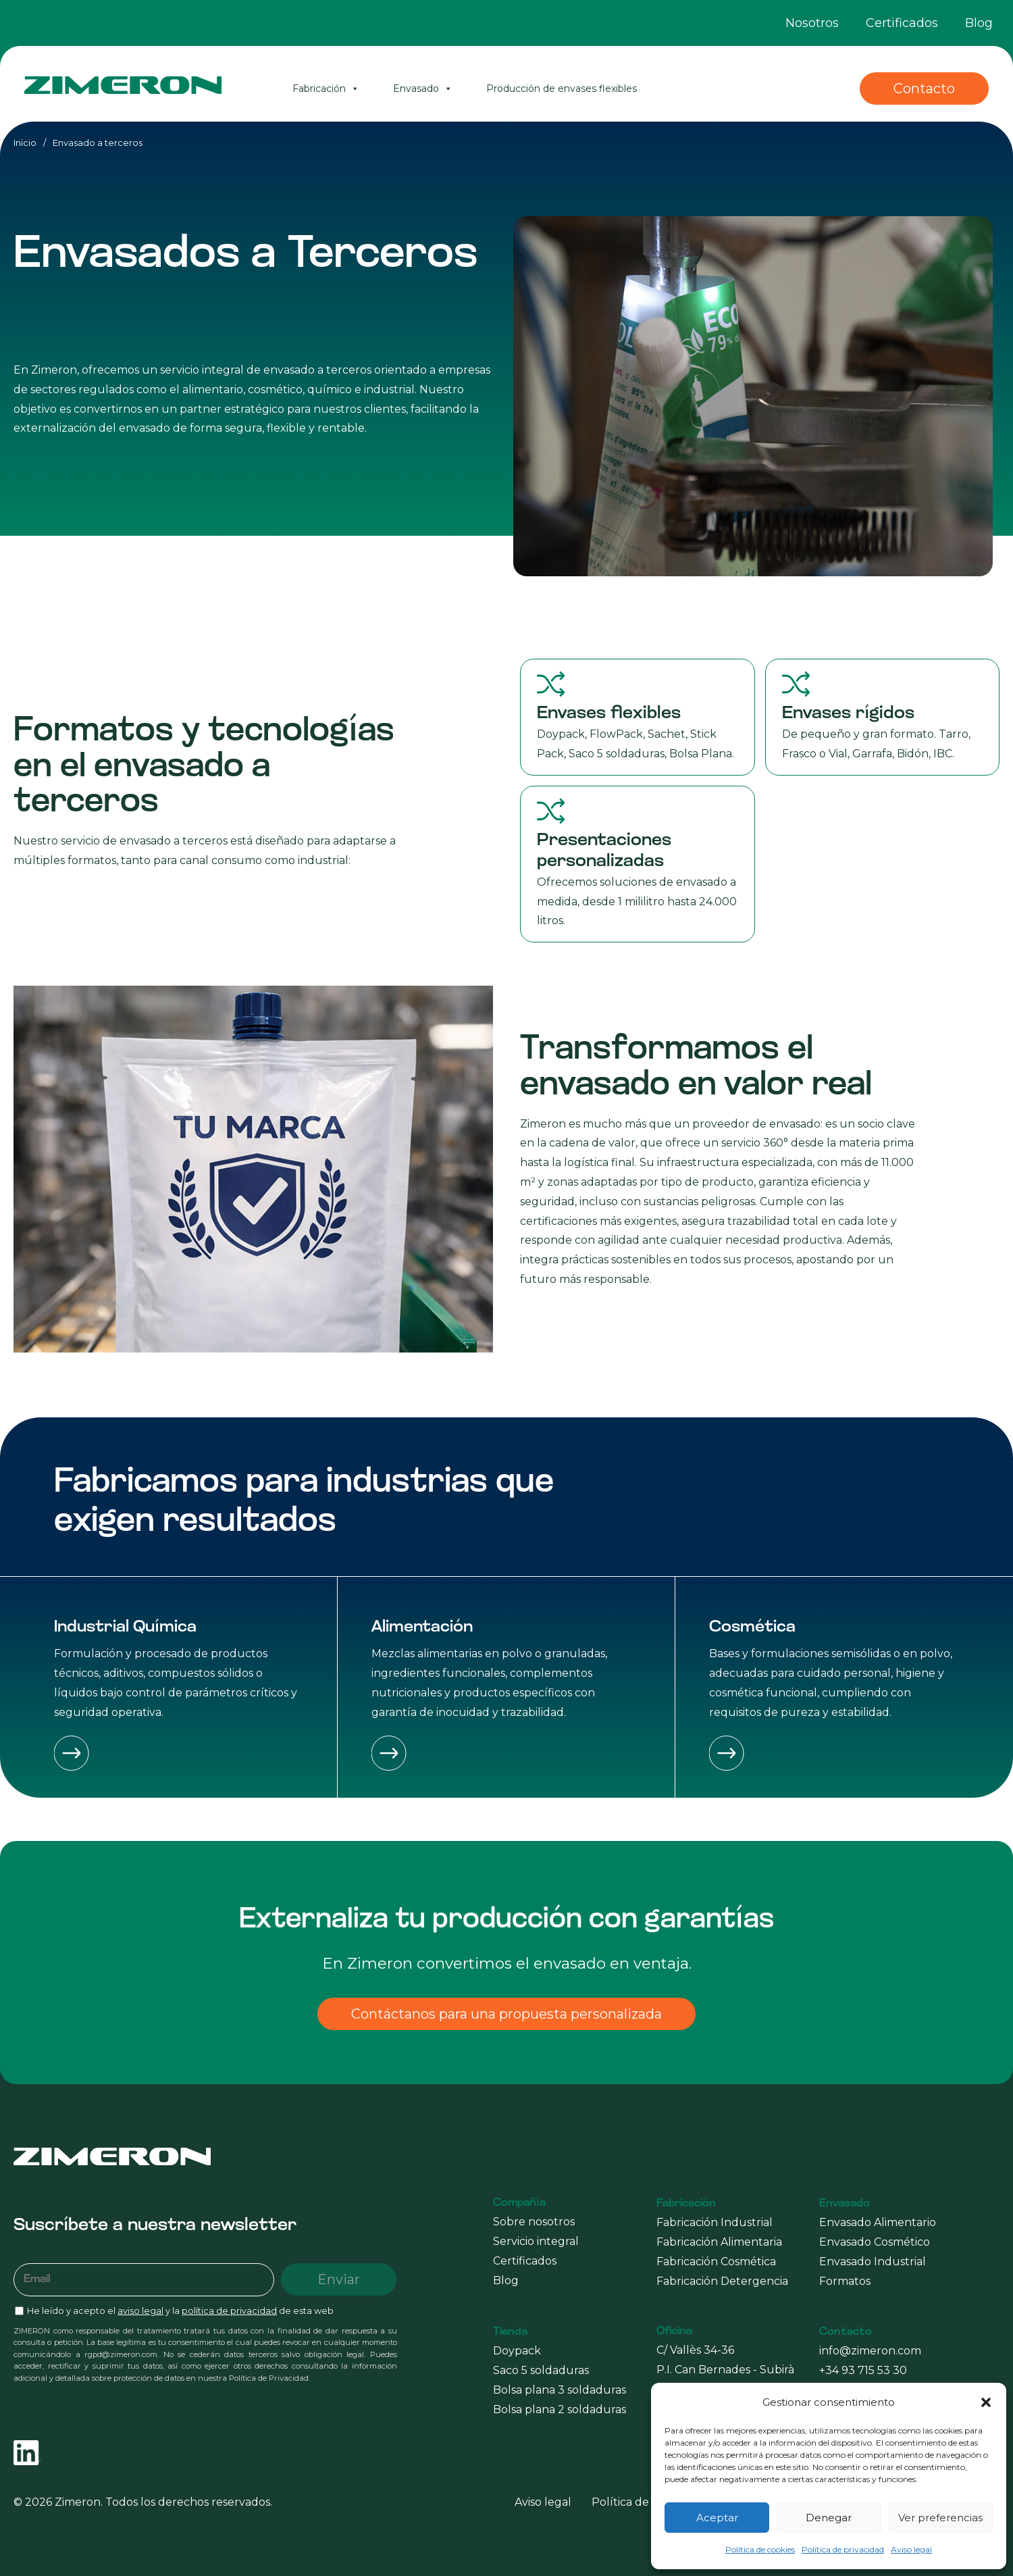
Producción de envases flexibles (561, 88)
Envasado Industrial (872, 2261)
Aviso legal (911, 2549)
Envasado (422, 88)
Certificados (902, 23)
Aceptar (717, 2517)
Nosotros (812, 23)
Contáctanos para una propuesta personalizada (506, 2014)
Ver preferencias (940, 2517)
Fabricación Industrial (714, 2222)
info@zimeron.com (870, 2350)
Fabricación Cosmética (716, 2261)
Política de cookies (760, 2549)
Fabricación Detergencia (722, 2281)
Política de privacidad (843, 2549)
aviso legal (140, 2311)
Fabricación (325, 88)
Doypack (517, 2350)
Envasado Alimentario (877, 2222)
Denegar (829, 2517)
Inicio (25, 142)
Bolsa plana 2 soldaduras (559, 2409)
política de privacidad (229, 2311)
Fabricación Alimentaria (719, 2242)
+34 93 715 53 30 (863, 2370)
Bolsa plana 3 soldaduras (559, 2389)
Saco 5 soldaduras (541, 2370)
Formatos (845, 2281)
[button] (986, 2402)
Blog (979, 23)
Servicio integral (536, 2241)
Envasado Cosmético (874, 2242)
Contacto (924, 88)
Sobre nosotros (534, 2221)
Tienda (510, 2332)
